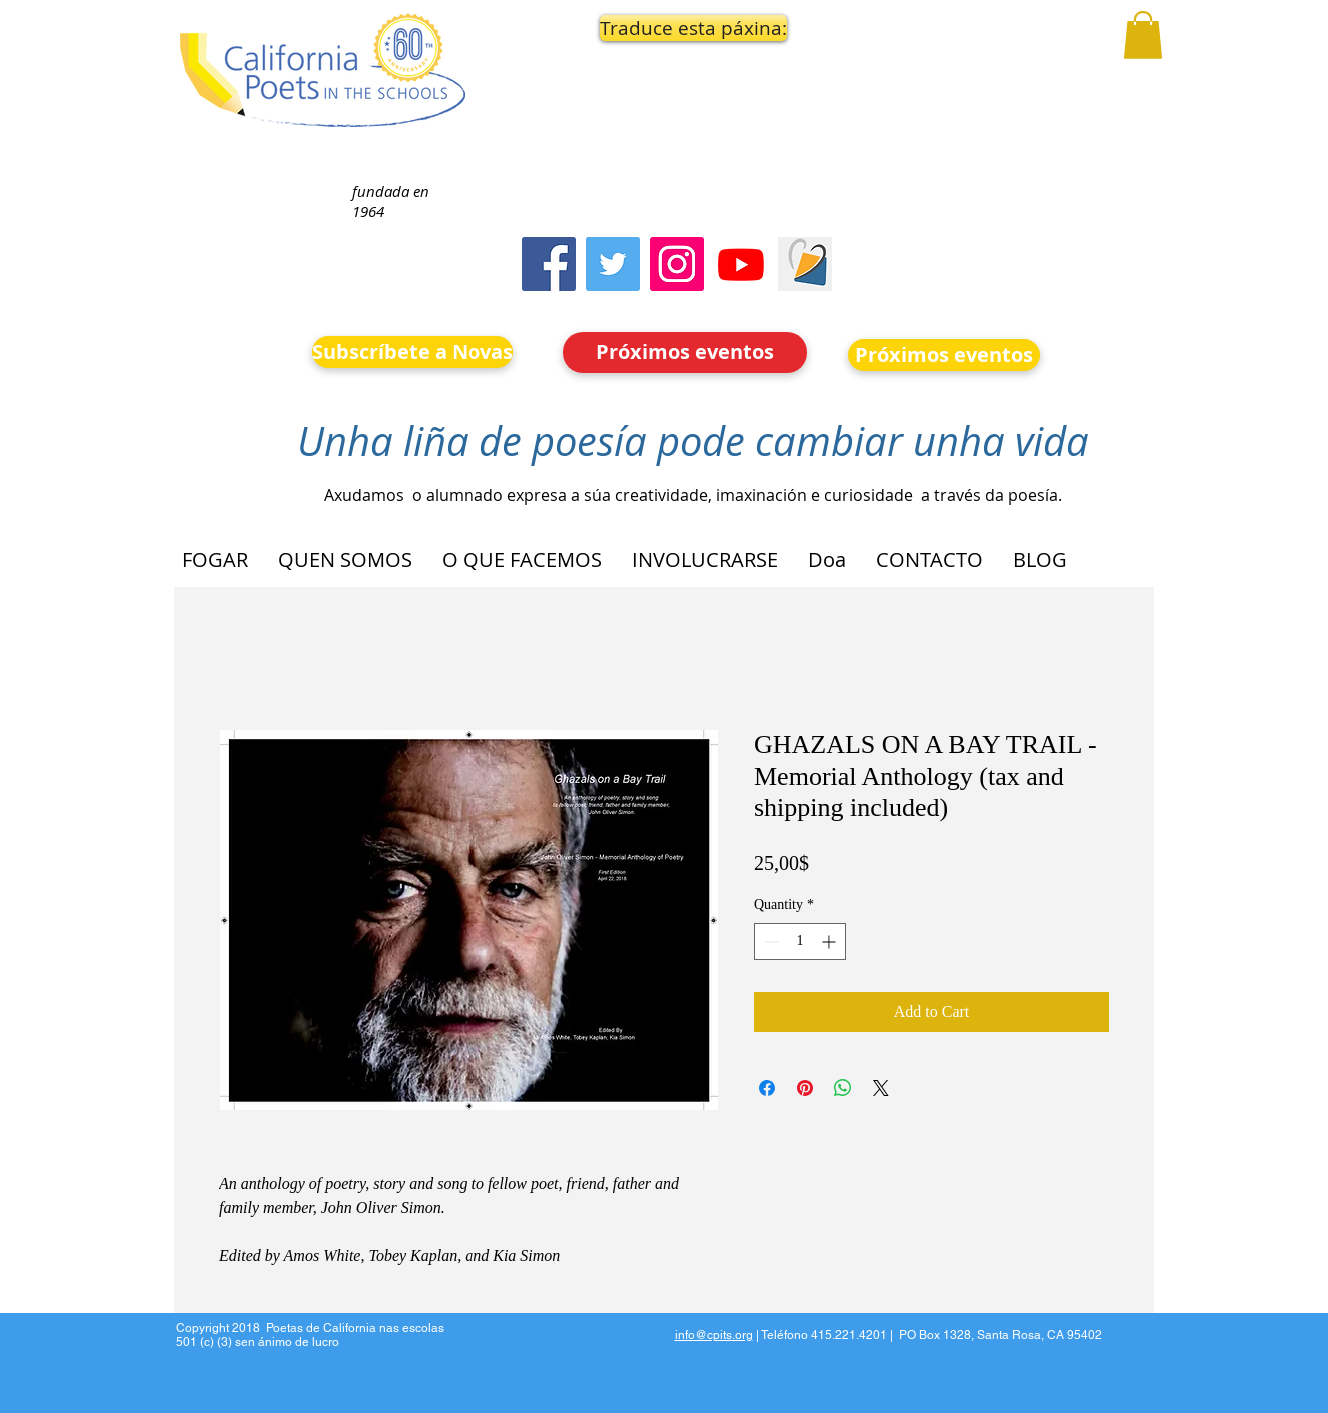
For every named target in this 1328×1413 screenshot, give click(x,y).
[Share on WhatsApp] (843, 1088)
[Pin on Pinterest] (805, 1088)
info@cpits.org (714, 1335)
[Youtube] (741, 264)
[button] (686, 28)
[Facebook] (549, 264)
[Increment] (830, 941)
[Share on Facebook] (767, 1088)
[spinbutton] (800, 941)
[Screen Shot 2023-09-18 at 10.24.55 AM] (805, 264)
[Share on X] (881, 1088)
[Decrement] (769, 941)
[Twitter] (613, 264)
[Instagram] (677, 264)
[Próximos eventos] (685, 352)
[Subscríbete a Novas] (412, 352)
